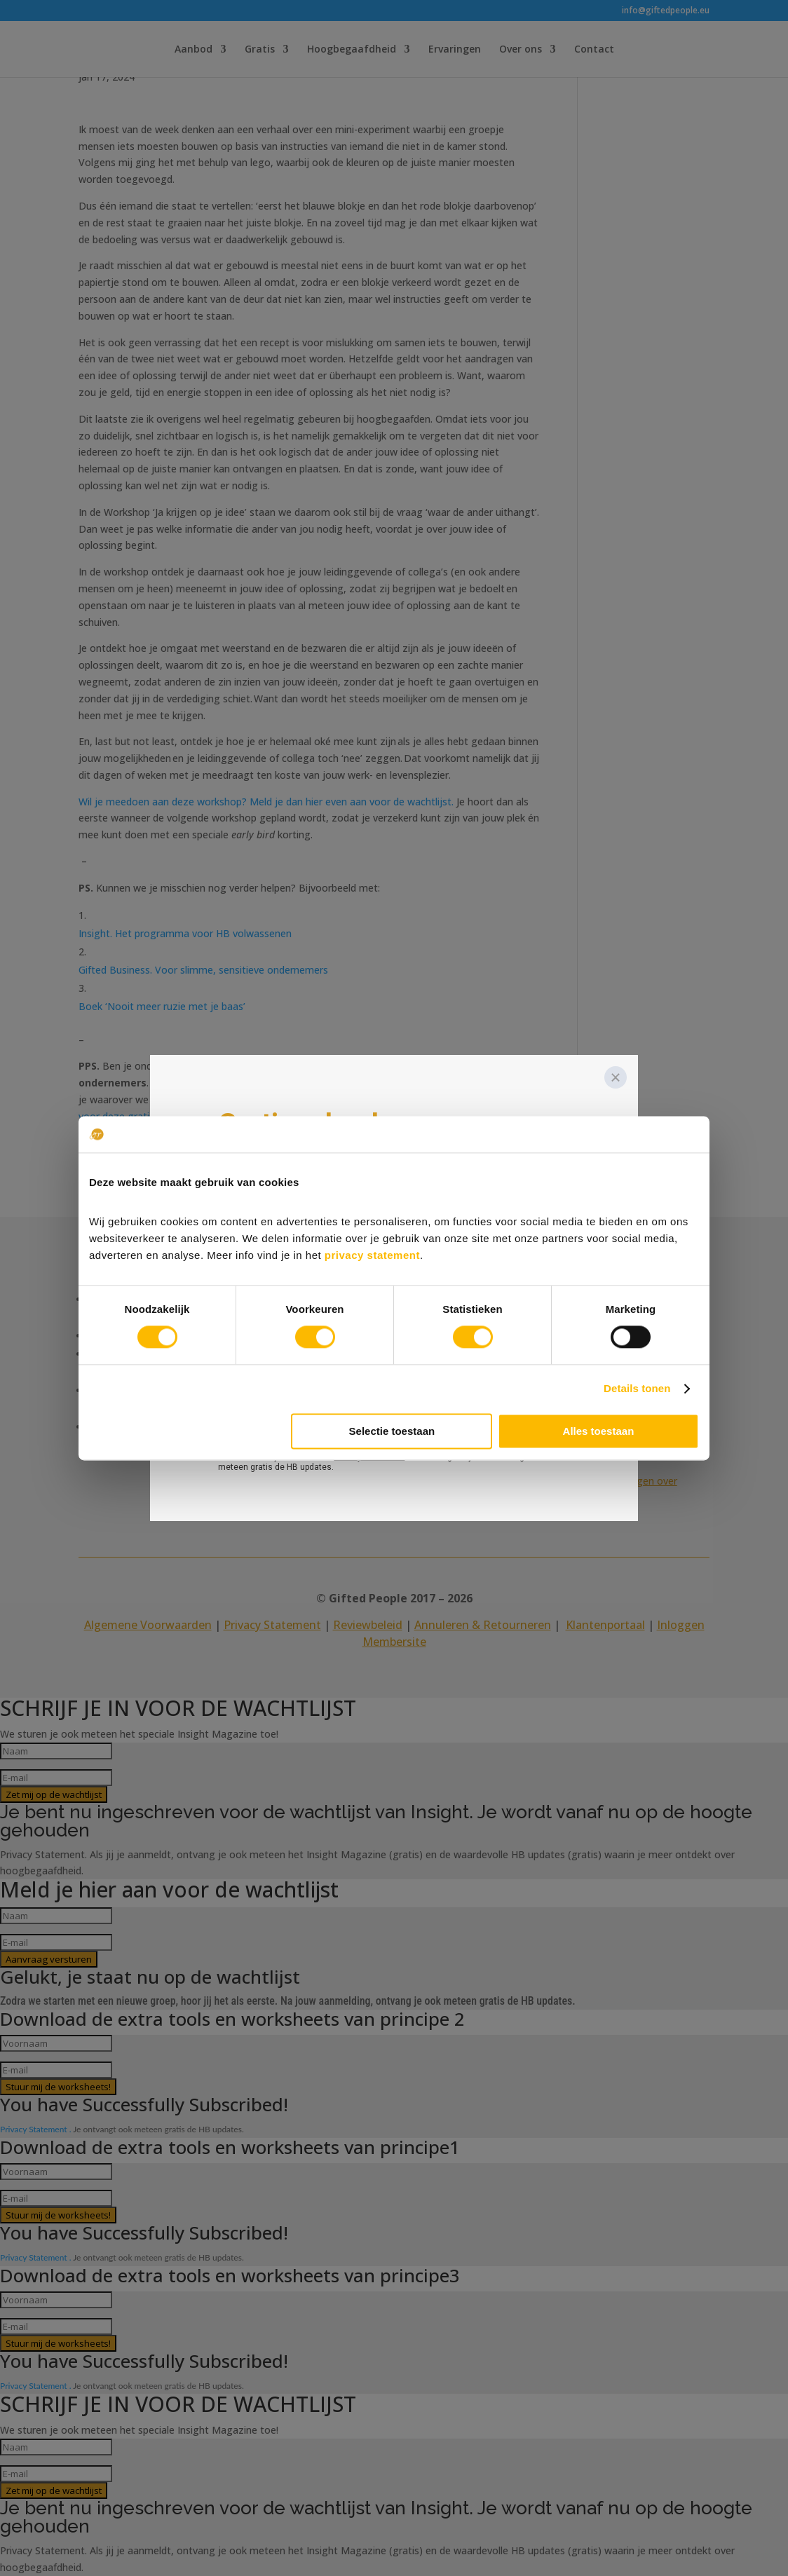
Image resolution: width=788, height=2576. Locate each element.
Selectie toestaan (392, 1431)
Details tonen (637, 1389)
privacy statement (372, 1255)
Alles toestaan (598, 1431)
